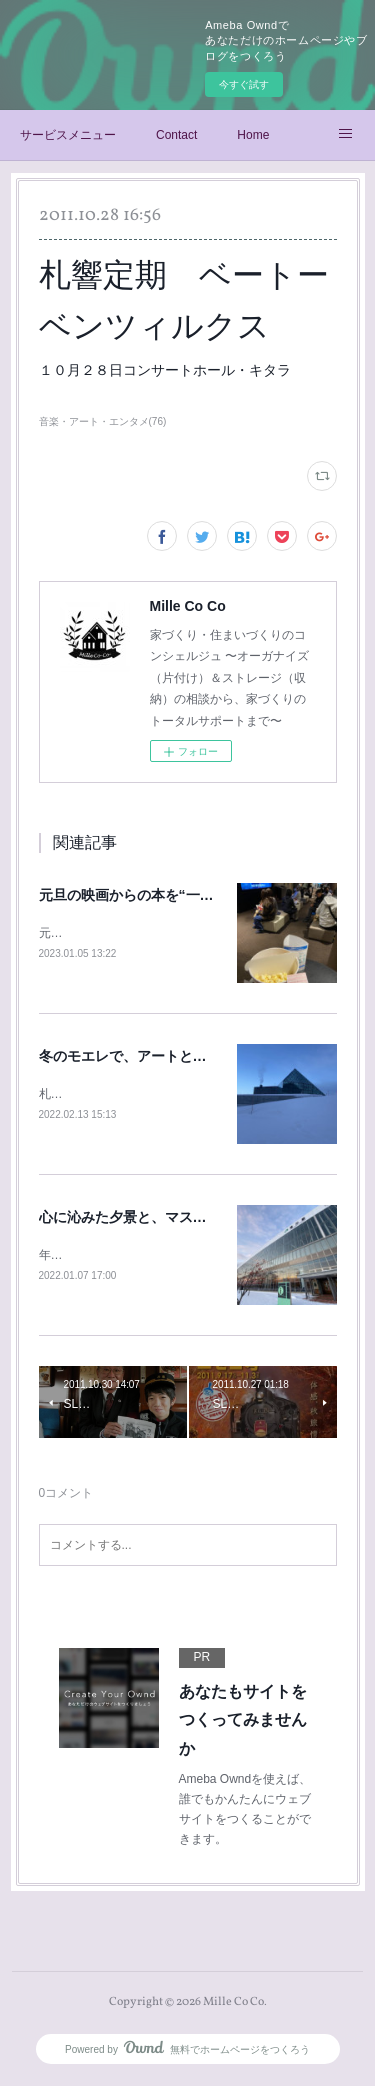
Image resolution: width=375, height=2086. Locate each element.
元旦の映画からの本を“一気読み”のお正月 (172, 895)
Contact (176, 135)
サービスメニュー (68, 135)
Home (253, 135)
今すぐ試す (244, 84)
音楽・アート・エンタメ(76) (103, 421)
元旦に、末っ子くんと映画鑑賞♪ (126, 933)
